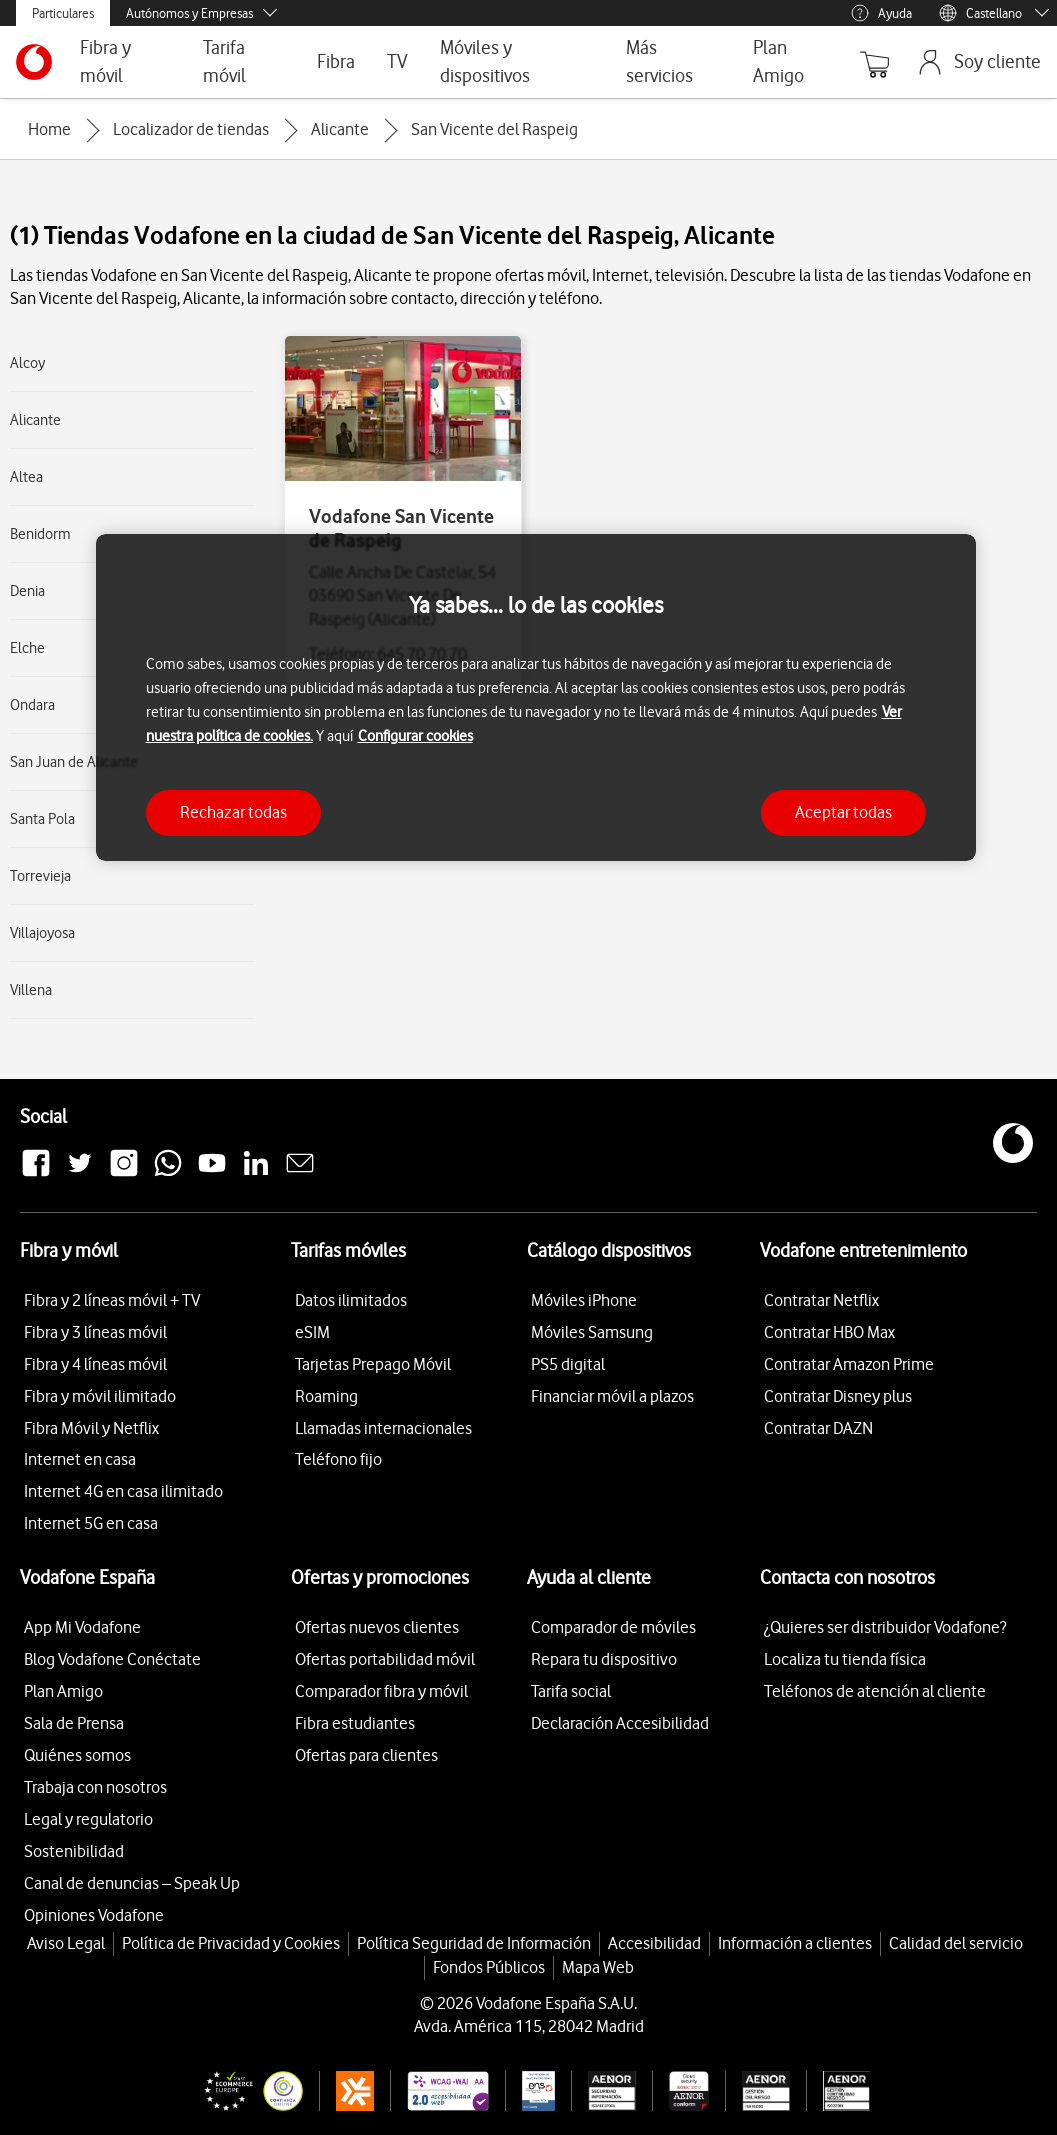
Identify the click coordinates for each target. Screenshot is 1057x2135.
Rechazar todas (233, 812)
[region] (536, 697)
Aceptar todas (843, 812)
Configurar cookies (415, 736)
